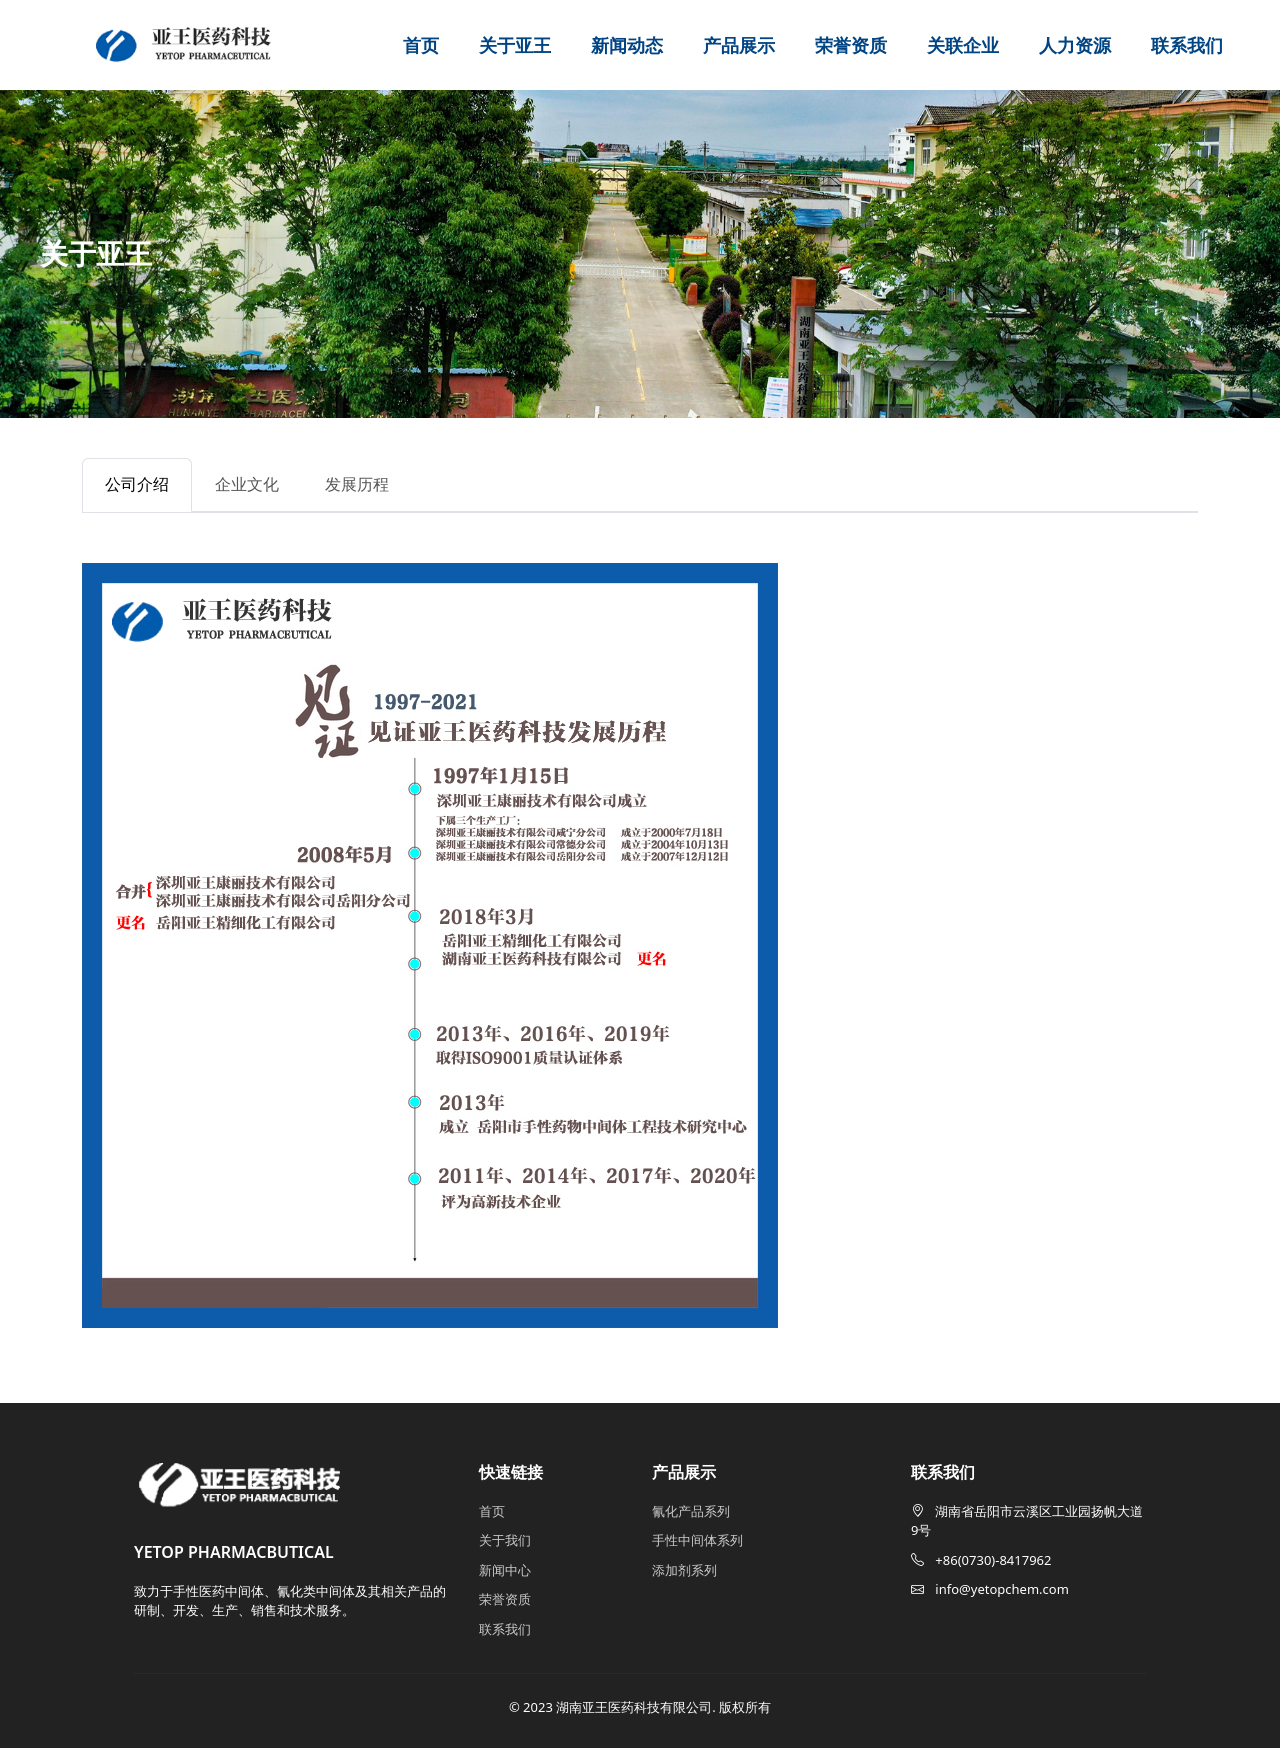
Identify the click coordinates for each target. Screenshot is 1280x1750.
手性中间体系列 (697, 1543)
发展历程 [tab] (372, 486)
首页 (421, 45)
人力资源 (1075, 45)
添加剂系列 (684, 1572)
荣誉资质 (851, 45)
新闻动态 (627, 45)
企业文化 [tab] (256, 486)
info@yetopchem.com (990, 1592)
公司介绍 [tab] (140, 486)
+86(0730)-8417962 (981, 1562)
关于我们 (505, 1543)
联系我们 (1187, 45)
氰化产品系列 (691, 1513)
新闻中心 (505, 1572)
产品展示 (739, 45)
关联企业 (963, 45)
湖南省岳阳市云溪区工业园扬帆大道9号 (1027, 1523)
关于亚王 (515, 45)
